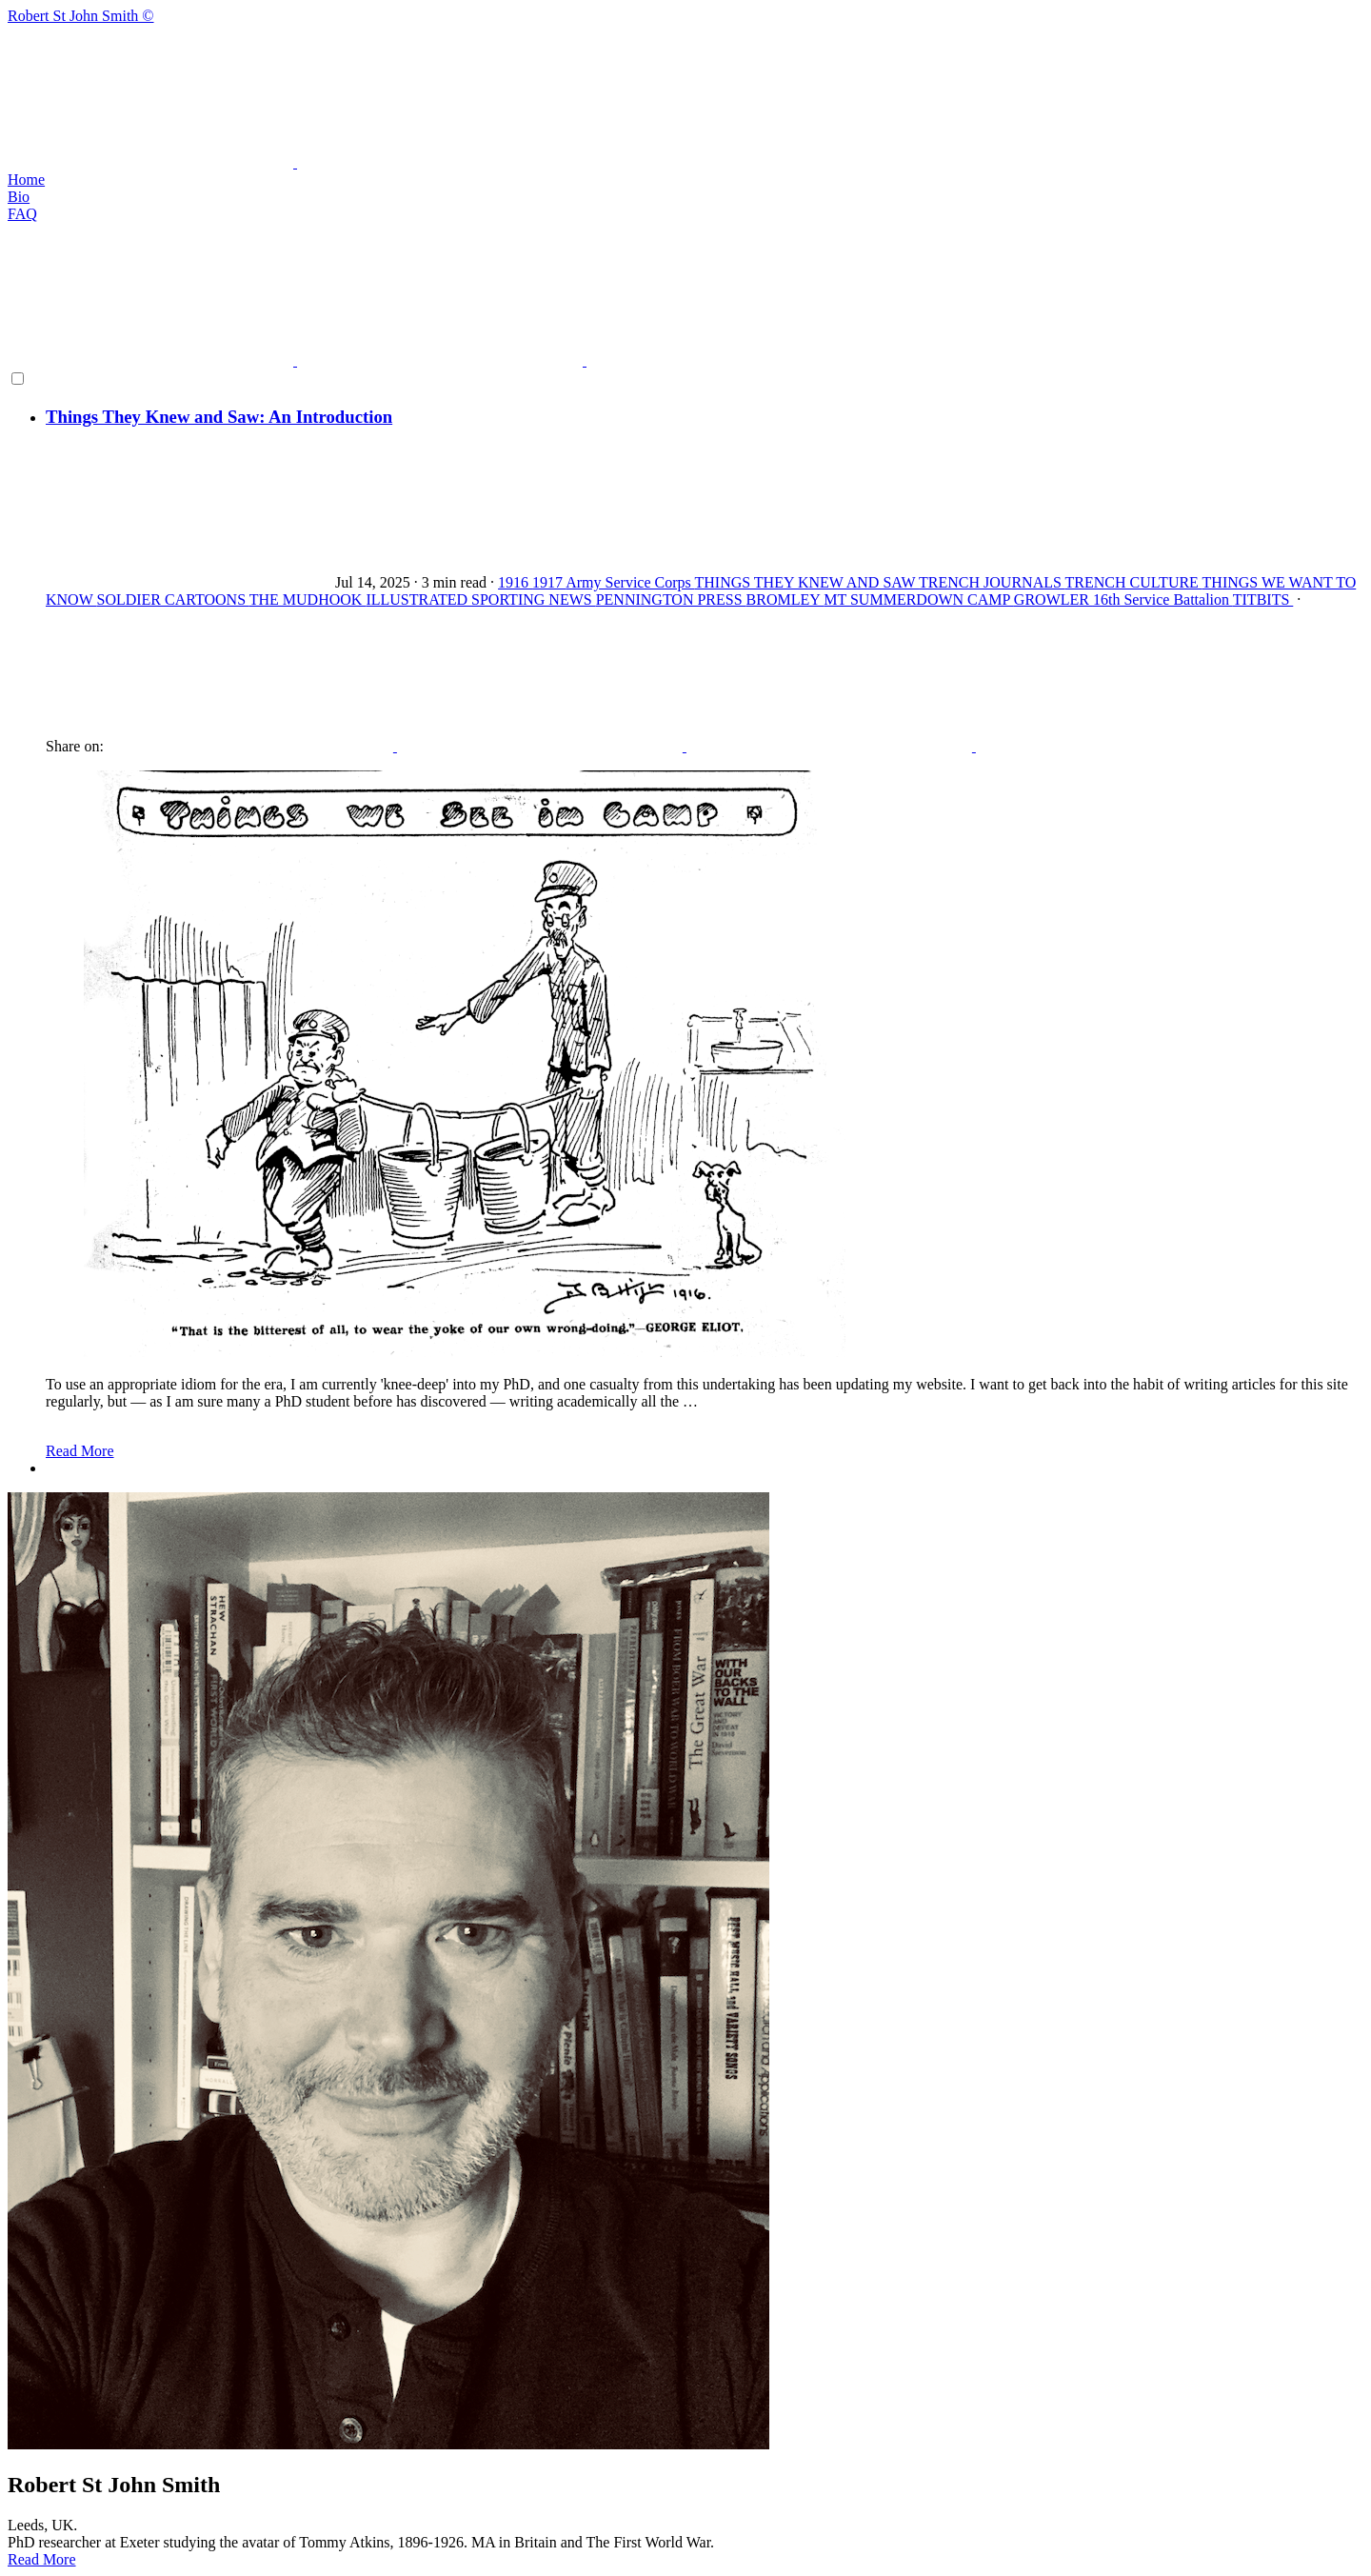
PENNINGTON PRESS (671, 599)
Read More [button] (42, 2559)
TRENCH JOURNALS (992, 582)
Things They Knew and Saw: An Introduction (219, 417)
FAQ (22, 214)
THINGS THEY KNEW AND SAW (806, 582)
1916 (515, 582)
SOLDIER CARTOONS (172, 599)
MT (837, 599)
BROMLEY (785, 599)
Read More (80, 1451)
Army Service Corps (630, 582)
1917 (549, 582)
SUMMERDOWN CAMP (932, 599)
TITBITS (1263, 599)
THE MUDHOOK (308, 599)
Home (26, 179)
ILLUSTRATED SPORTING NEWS (480, 599)
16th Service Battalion (1163, 599)
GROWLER (1053, 599)
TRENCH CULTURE (1133, 582)
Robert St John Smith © (685, 89)
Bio (19, 197)
